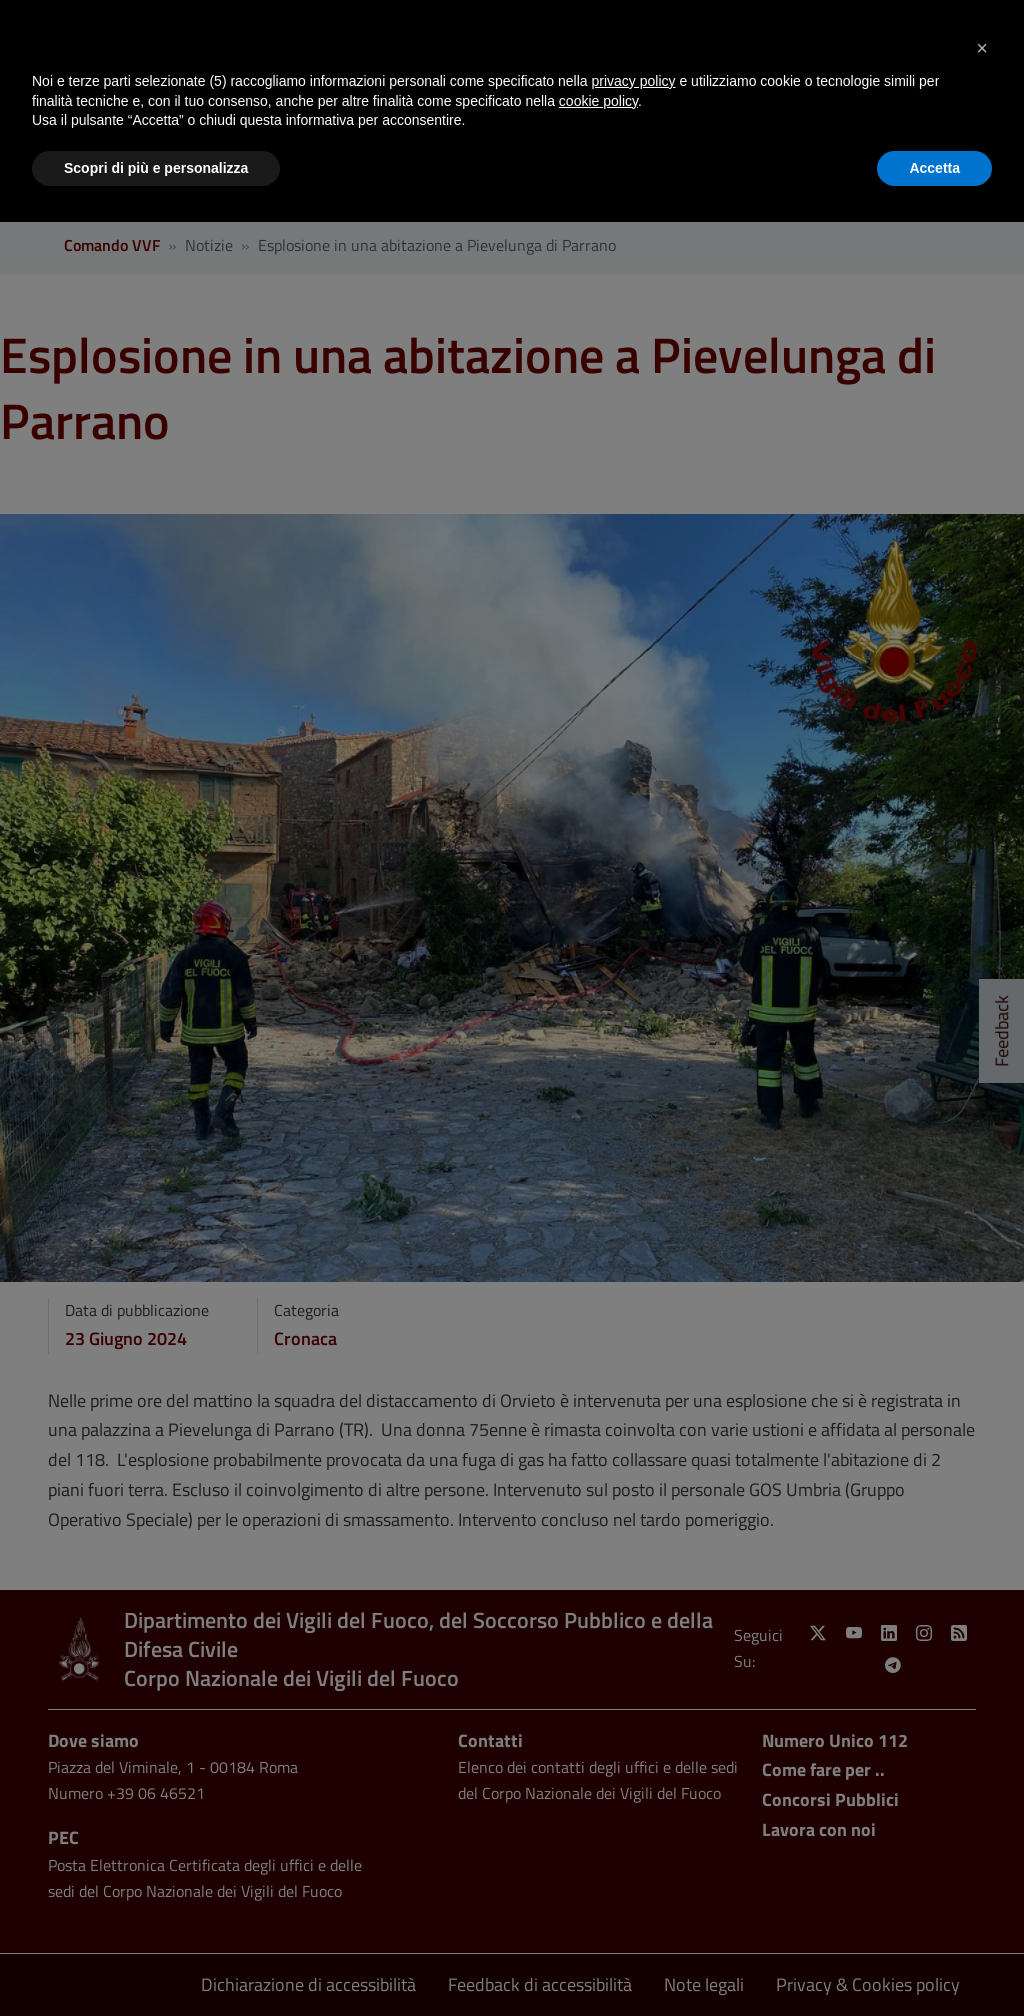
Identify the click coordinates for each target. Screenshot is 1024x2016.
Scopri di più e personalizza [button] (156, 168)
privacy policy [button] (634, 81)
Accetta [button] (934, 168)
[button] (982, 48)
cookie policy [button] (598, 101)
